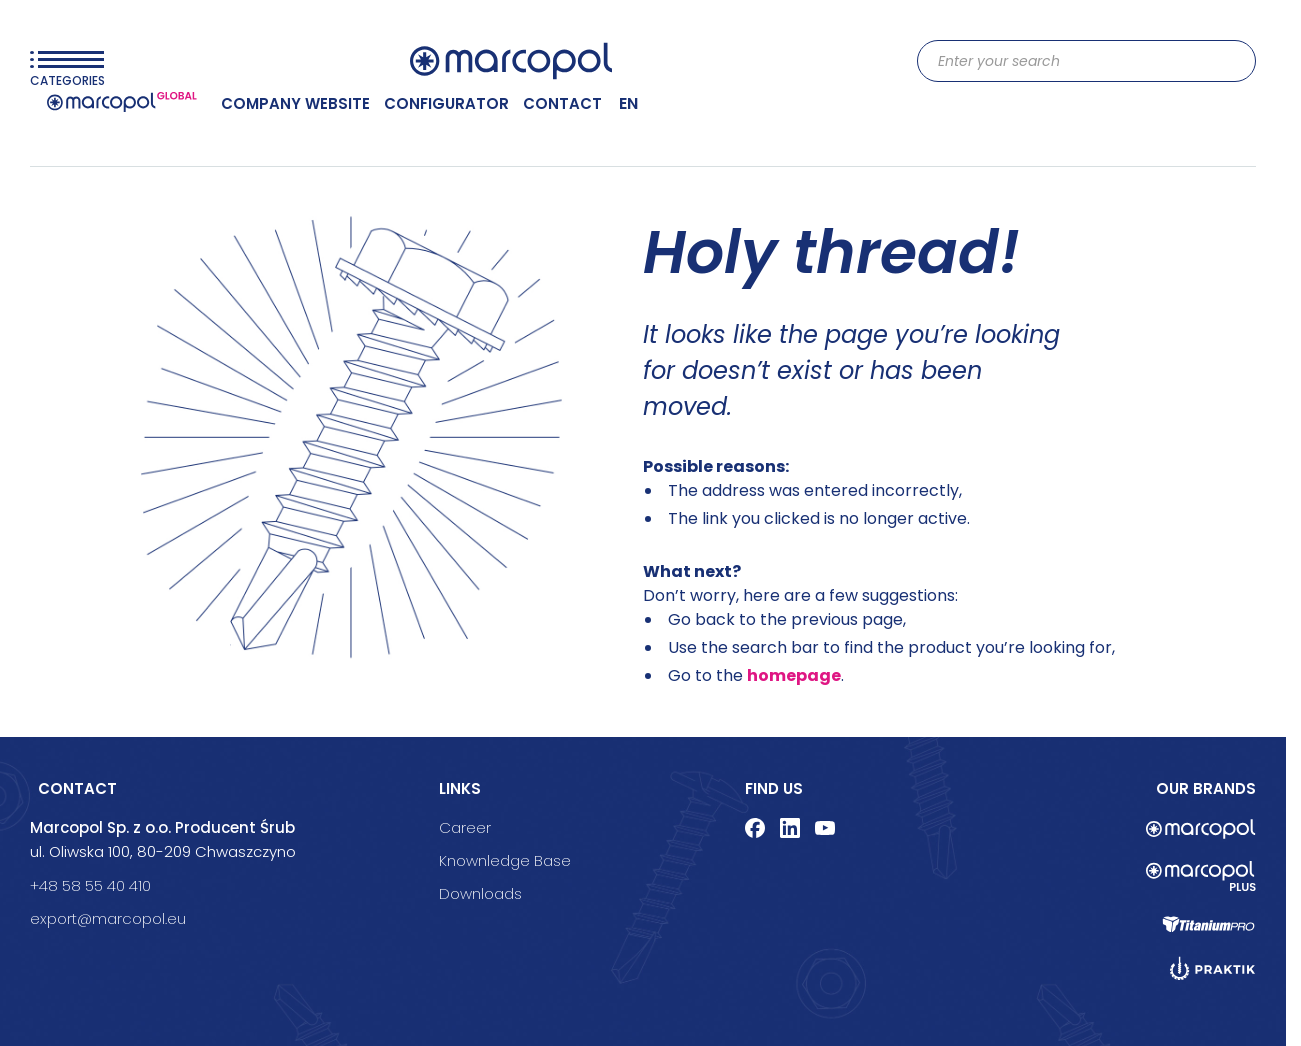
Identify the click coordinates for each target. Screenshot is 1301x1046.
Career (465, 827)
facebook (755, 828)
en (628, 103)
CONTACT (562, 103)
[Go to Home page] (511, 61)
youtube (825, 828)
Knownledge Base (505, 860)
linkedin (790, 828)
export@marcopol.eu (108, 918)
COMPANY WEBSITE (295, 103)
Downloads (480, 893)
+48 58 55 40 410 (90, 885)
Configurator (446, 103)
